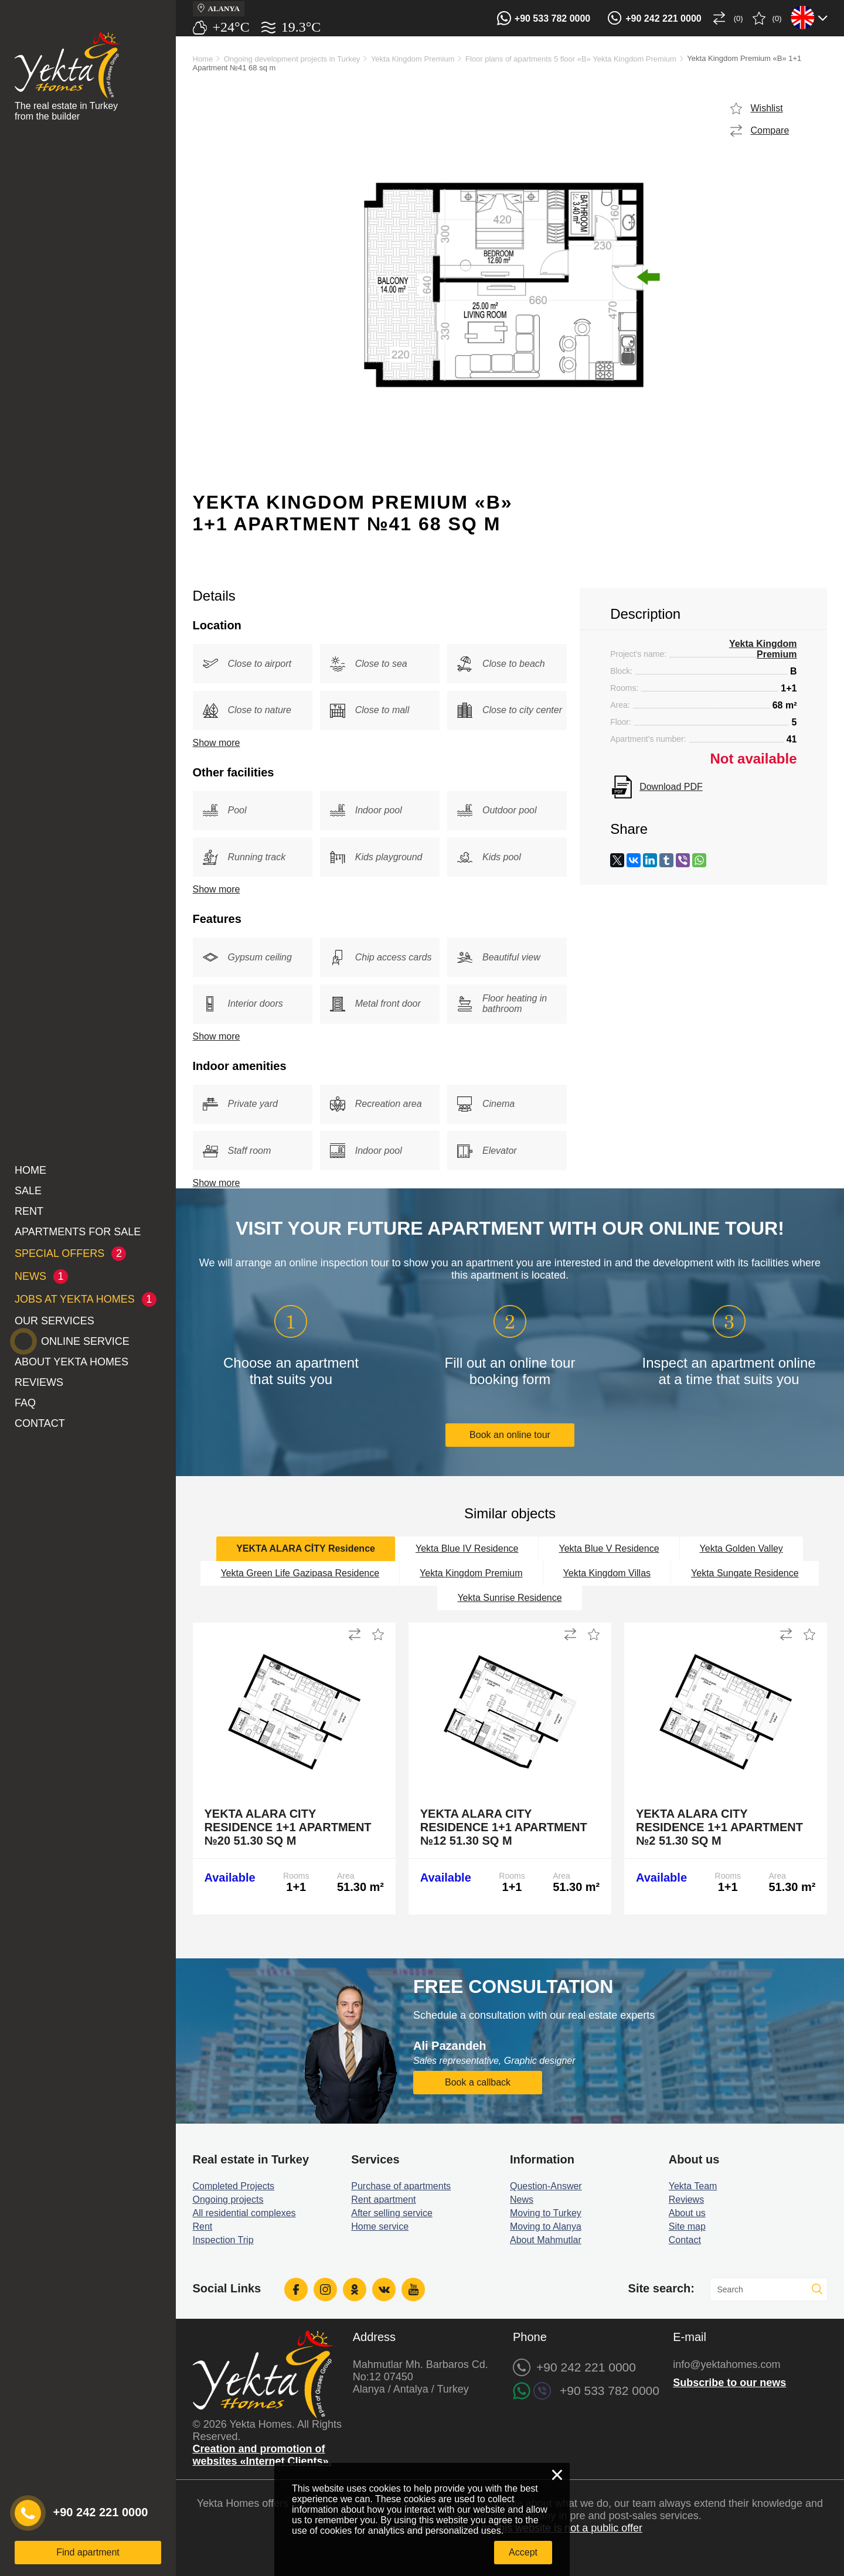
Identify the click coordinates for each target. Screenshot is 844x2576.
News (521, 2199)
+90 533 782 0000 (552, 18)
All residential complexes (244, 2213)
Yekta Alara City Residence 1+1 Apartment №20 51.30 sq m (288, 1827)
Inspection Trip (223, 2240)
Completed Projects (234, 2186)
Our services (54, 1321)
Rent (29, 1211)
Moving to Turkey (545, 2213)
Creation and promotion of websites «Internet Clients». (262, 2455)
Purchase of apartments (401, 2186)
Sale (28, 1191)
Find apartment (88, 2552)
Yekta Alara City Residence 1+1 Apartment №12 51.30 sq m (503, 1827)
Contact (40, 1423)
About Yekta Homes (71, 1362)
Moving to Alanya (545, 2226)
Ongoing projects (228, 2199)
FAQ (25, 1403)
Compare (770, 130)
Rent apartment (383, 2199)
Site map (687, 2226)
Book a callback (478, 2082)
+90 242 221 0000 (663, 18)
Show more (216, 743)
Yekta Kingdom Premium (413, 58)
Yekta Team (693, 2186)
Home (30, 1170)
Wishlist (767, 108)
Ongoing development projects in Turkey (292, 58)
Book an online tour (509, 1435)
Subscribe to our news (729, 2382)
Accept (523, 2552)
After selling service (392, 2213)
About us (687, 2213)
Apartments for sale (78, 1232)
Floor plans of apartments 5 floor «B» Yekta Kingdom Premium (570, 58)
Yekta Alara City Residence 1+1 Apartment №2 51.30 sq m (719, 1827)
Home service (380, 2226)
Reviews (39, 1382)
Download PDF (671, 787)
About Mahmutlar (545, 2240)
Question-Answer (546, 2186)
